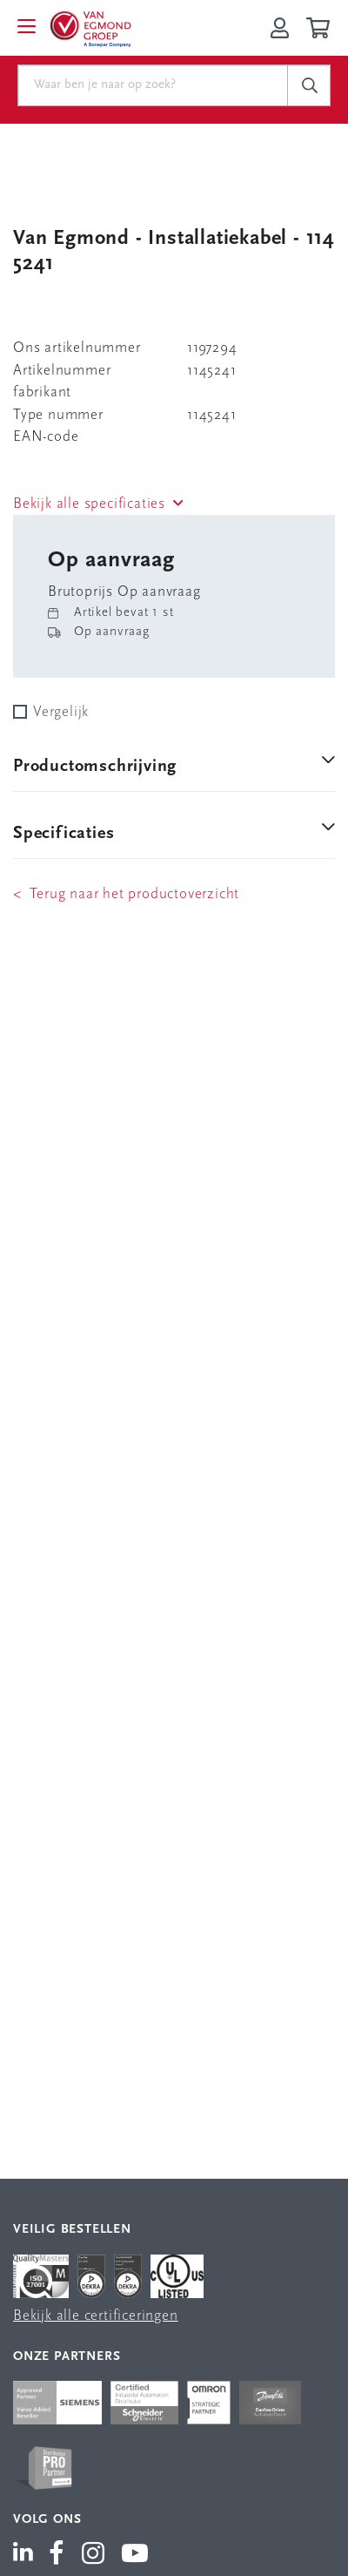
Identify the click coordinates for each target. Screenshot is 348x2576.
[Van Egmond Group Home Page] (89, 28)
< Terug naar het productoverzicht (126, 894)
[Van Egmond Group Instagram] (93, 2555)
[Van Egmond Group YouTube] (135, 2555)
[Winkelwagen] (320, 28)
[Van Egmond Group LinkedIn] (26, 2555)
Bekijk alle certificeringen (95, 2316)
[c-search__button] (309, 85)
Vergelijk (61, 712)
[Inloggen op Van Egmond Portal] (280, 28)
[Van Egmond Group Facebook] (56, 2555)
